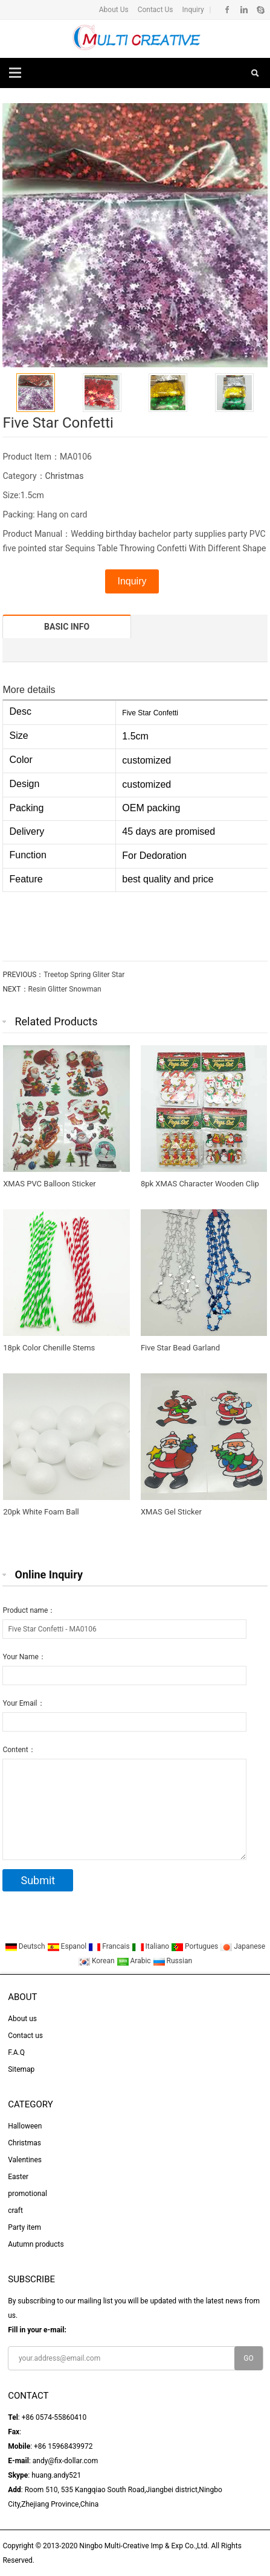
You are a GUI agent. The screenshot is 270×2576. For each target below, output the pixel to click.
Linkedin (243, 9)
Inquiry (192, 9)
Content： (18, 1749)
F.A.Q (16, 2052)
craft (15, 2210)
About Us (114, 9)
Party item (24, 2227)
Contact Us (154, 9)
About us (22, 2018)
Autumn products (35, 2244)
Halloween (25, 2126)
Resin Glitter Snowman (64, 989)
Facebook (227, 9)
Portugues (195, 1946)
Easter (18, 2177)
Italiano (152, 1946)
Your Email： (23, 1703)
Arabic (135, 1961)
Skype (260, 9)
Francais (109, 1946)
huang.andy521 (56, 2475)
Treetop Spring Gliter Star (83, 974)
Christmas (64, 476)
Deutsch (26, 1946)
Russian (172, 1961)
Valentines (25, 2160)
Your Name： (23, 1657)
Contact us (25, 2035)
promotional (27, 2193)
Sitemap (21, 2069)
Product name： (28, 1610)
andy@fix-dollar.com (65, 2461)
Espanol (68, 1946)
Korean (97, 1961)
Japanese (242, 1946)
